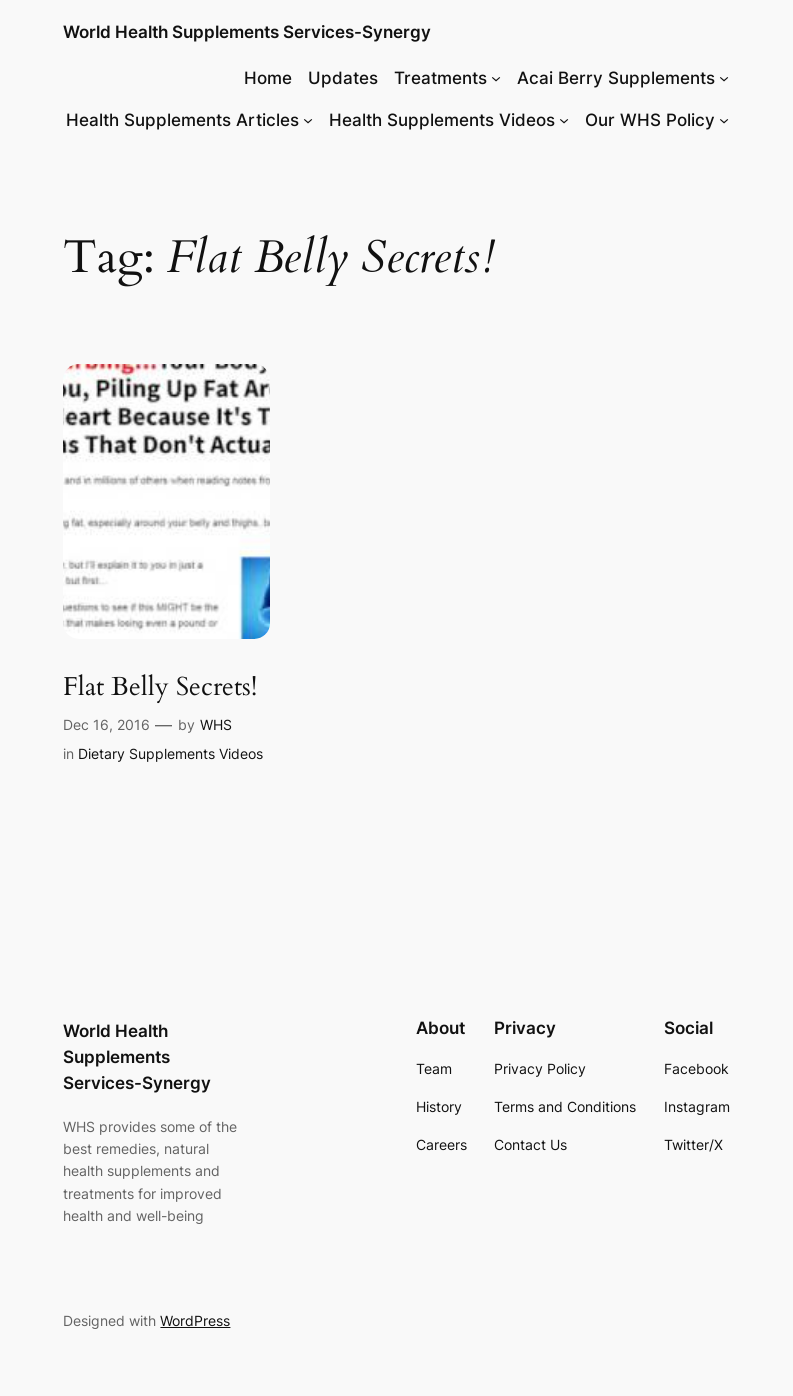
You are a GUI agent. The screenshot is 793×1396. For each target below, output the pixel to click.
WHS (216, 724)
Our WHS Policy (650, 120)
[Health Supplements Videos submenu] (564, 120)
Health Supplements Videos (442, 120)
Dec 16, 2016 (106, 724)
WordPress (195, 1320)
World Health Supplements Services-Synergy (247, 32)
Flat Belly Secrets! (160, 686)
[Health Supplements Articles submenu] (308, 120)
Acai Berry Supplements (616, 78)
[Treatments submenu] (496, 78)
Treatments (440, 78)
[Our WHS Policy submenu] (724, 120)
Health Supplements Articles (182, 120)
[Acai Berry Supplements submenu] (724, 78)
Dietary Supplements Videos (170, 753)
